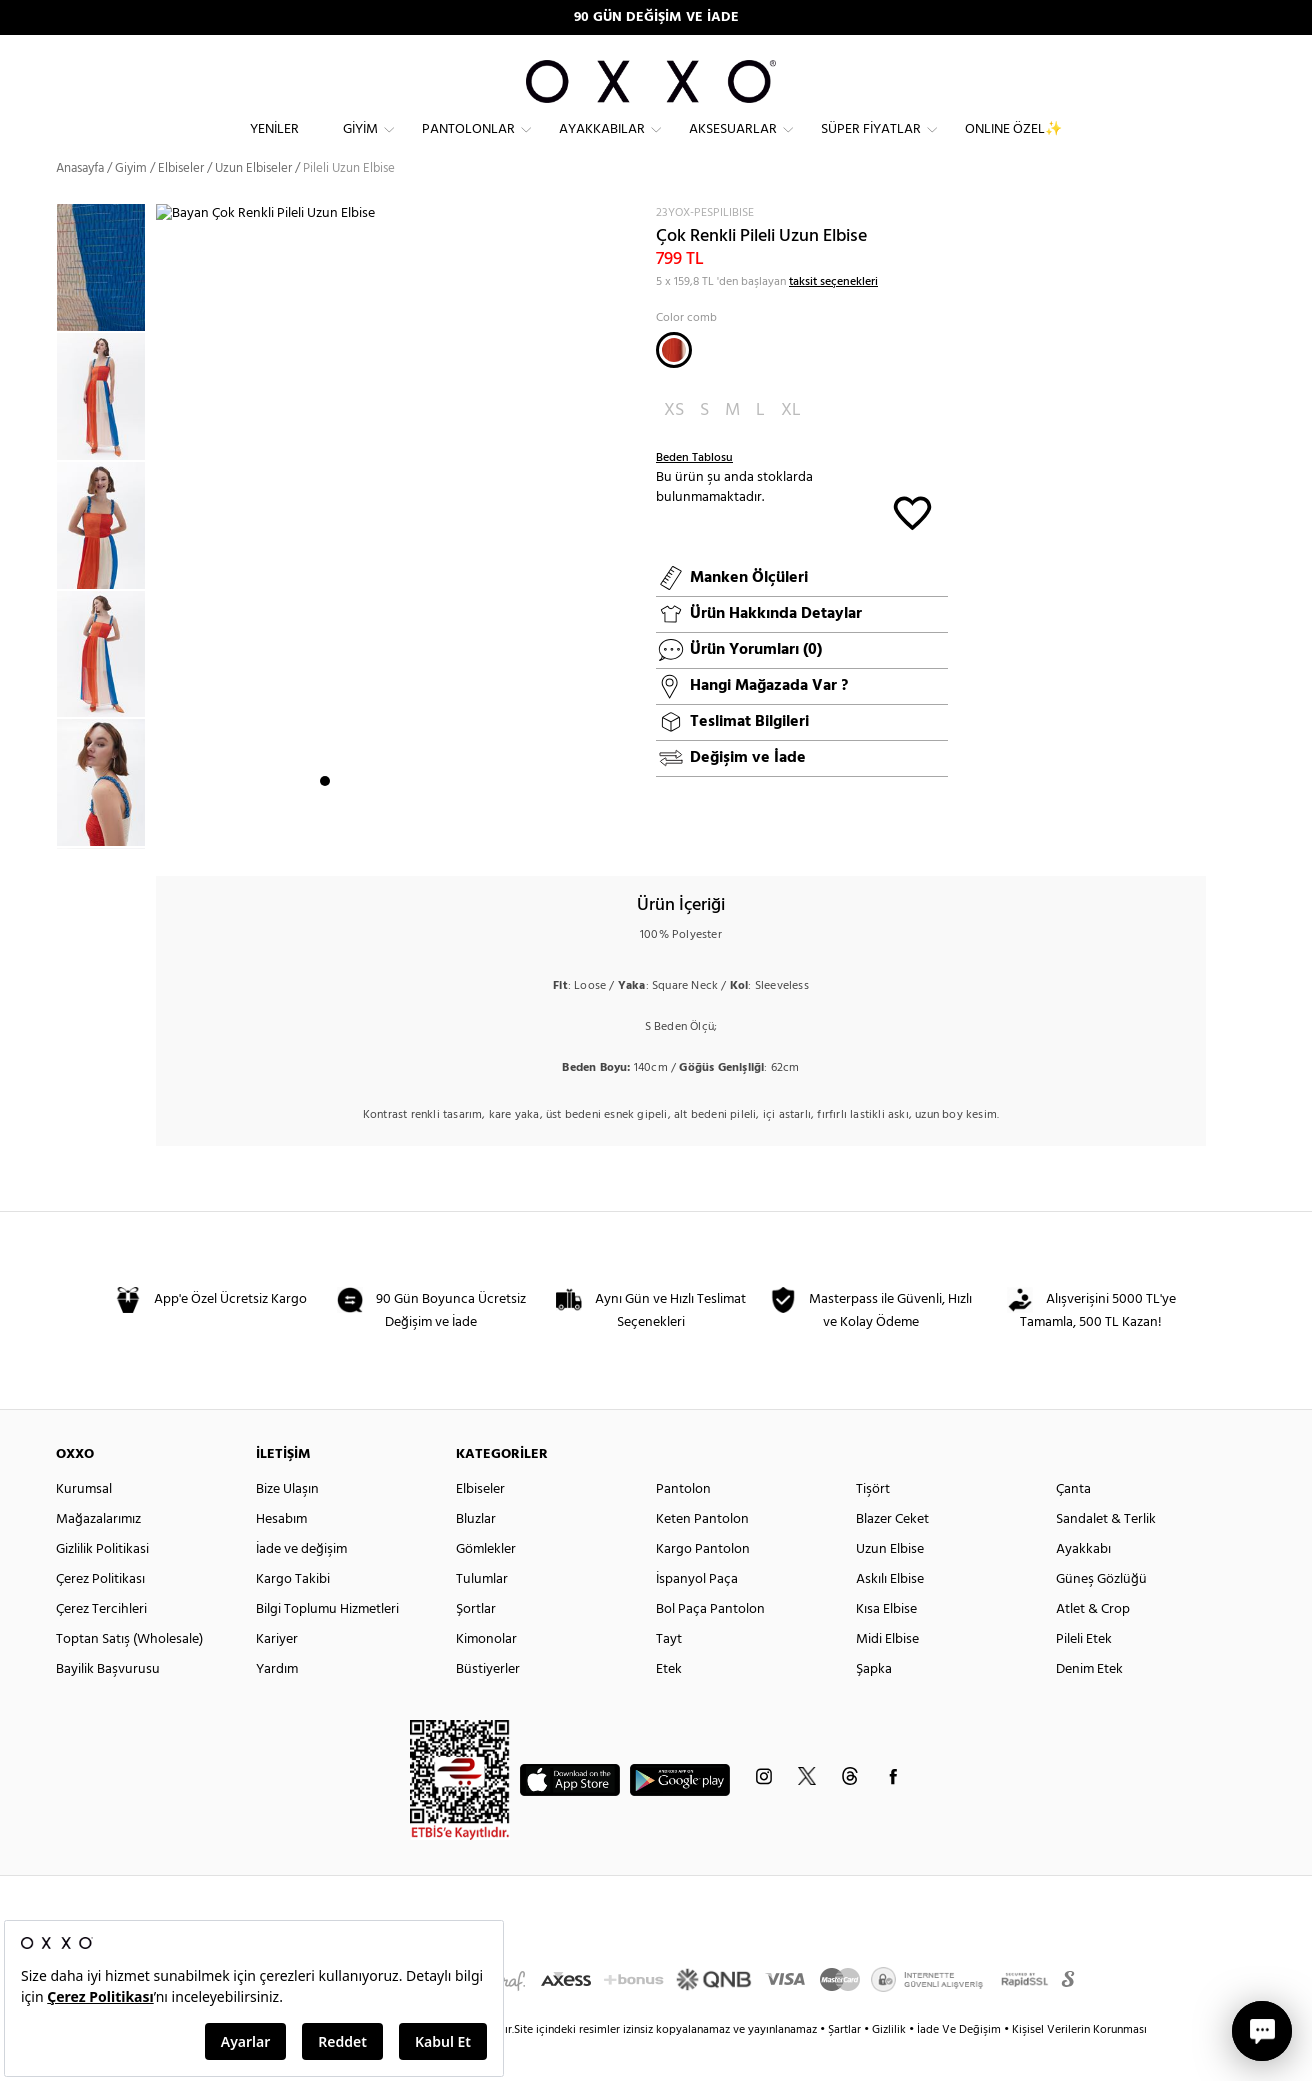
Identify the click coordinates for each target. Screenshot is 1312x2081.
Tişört (873, 1525)
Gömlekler (486, 1585)
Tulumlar (482, 1615)
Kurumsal (84, 1525)
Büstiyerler (488, 1705)
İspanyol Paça (697, 1615)
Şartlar (846, 2066)
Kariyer (277, 1675)
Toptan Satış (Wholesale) (129, 1675)
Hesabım (281, 1555)
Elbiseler (181, 204)
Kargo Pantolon (703, 1585)
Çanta (1073, 1525)
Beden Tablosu (694, 494)
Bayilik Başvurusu (108, 1705)
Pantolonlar (468, 145)
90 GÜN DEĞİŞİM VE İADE (656, 17)
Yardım (277, 1705)
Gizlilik (890, 2066)
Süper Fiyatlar (871, 145)
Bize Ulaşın (287, 1525)
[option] (106, 432)
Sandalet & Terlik (1106, 1555)
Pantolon (683, 1525)
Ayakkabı (1083, 1585)
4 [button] (379, 831)
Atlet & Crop (1093, 1645)
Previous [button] (41, 562)
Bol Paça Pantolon (710, 1645)
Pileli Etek (1084, 1675)
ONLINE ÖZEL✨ (1013, 145)
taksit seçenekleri (833, 318)
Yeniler (274, 145)
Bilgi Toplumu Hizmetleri (327, 1645)
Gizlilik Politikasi (102, 1585)
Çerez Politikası (100, 1615)
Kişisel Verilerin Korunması (1079, 2066)
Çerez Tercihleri (101, 1645)
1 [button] (325, 831)
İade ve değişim (301, 1585)
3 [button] (361, 831)
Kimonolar (486, 1675)
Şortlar (476, 1645)
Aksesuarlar (733, 145)
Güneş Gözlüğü (1101, 1615)
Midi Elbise (887, 1675)
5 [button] (397, 831)
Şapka (874, 1705)
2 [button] (343, 831)
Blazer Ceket (892, 1555)
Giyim (360, 145)
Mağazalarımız (98, 1555)
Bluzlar (476, 1555)
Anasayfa (80, 204)
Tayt (669, 1675)
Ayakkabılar (602, 145)
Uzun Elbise (890, 1585)
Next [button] (166, 551)
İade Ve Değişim (959, 2066)
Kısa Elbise (886, 1645)
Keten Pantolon (702, 1555)
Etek (669, 1705)
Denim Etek (1089, 1705)
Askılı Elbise (890, 1615)
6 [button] (415, 831)
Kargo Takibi (293, 1615)
